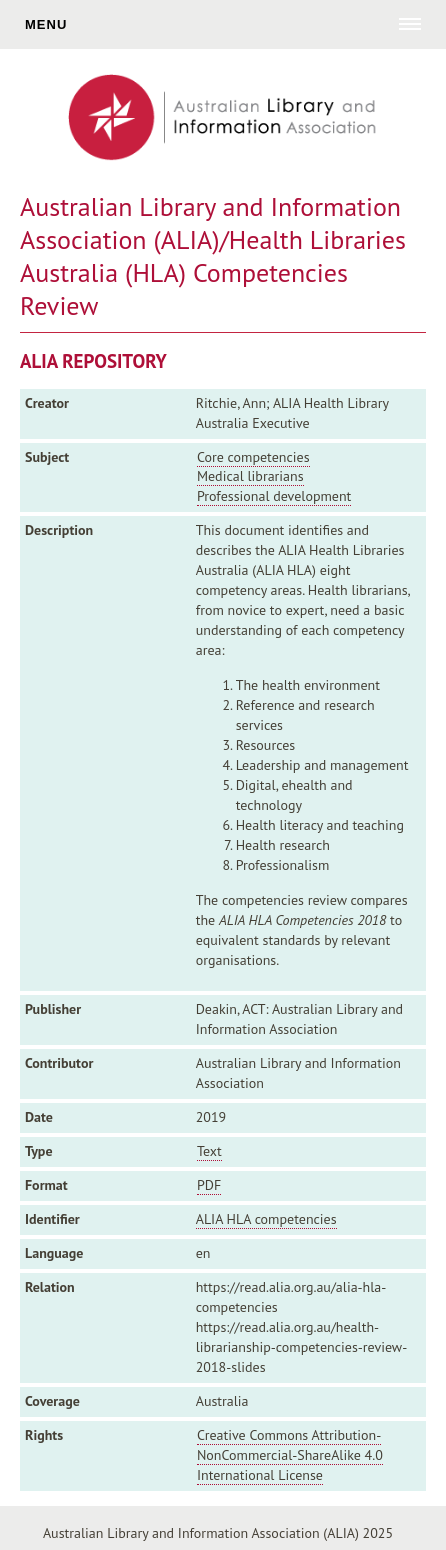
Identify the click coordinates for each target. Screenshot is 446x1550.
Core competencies (253, 457)
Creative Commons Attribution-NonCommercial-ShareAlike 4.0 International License (290, 1455)
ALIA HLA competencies (266, 1219)
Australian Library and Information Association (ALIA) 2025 (218, 1533)
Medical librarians (250, 476)
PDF (209, 1185)
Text (209, 1151)
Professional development (274, 496)
